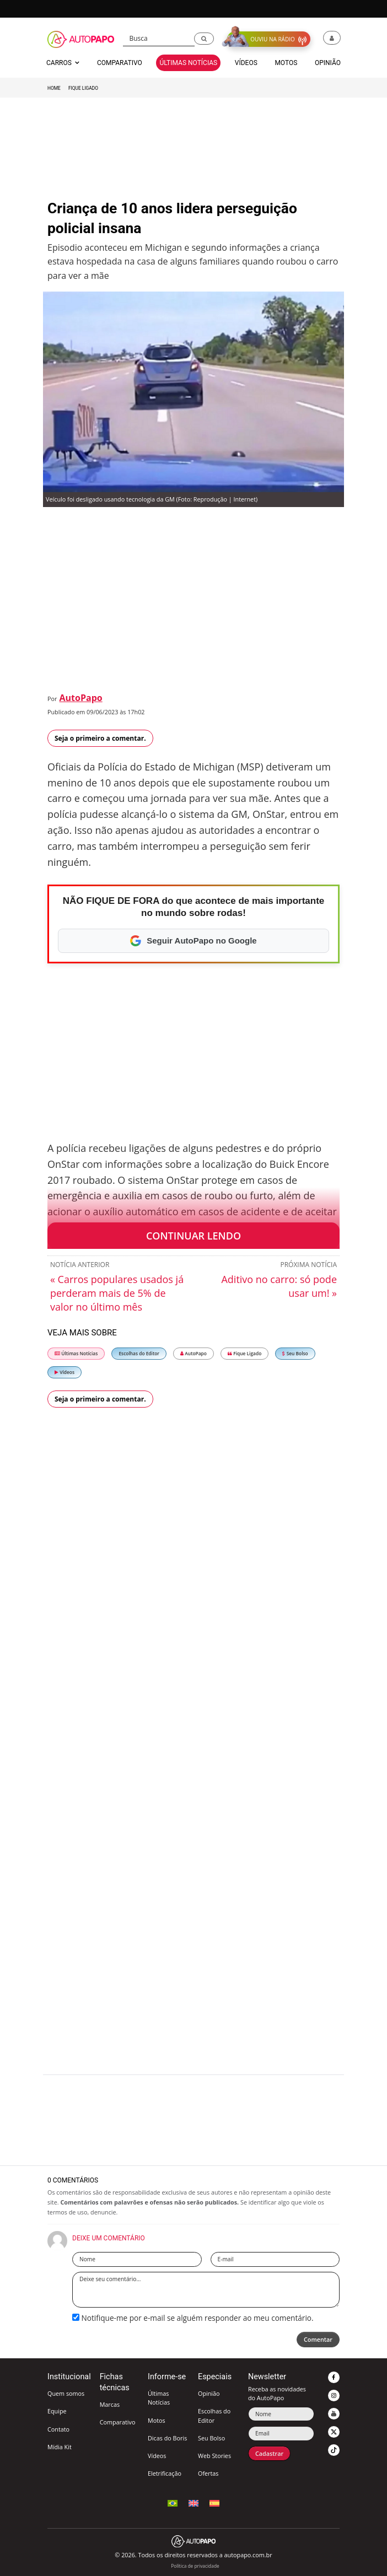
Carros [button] (62, 63)
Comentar (318, 2339)
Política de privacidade (195, 2566)
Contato (58, 2429)
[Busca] (159, 38)
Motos (156, 2420)
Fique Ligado (83, 88)
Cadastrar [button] (269, 2453)
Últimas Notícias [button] (188, 63)
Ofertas (208, 2473)
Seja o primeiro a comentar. (100, 738)
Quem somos (65, 2393)
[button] (204, 39)
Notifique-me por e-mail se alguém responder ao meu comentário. (193, 2318)
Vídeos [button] (246, 63)
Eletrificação (164, 2473)
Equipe (57, 2411)
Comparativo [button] (119, 63)
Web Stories (214, 2455)
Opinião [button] (328, 63)
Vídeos (64, 1372)
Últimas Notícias (76, 1353)
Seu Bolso (295, 1353)
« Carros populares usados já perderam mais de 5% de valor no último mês (117, 1293)
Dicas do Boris (167, 2438)
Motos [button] (286, 63)
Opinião (209, 2393)
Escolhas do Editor (139, 1353)
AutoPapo (81, 698)
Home (54, 88)
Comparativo (118, 2422)
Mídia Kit (59, 2447)
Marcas (110, 2404)
